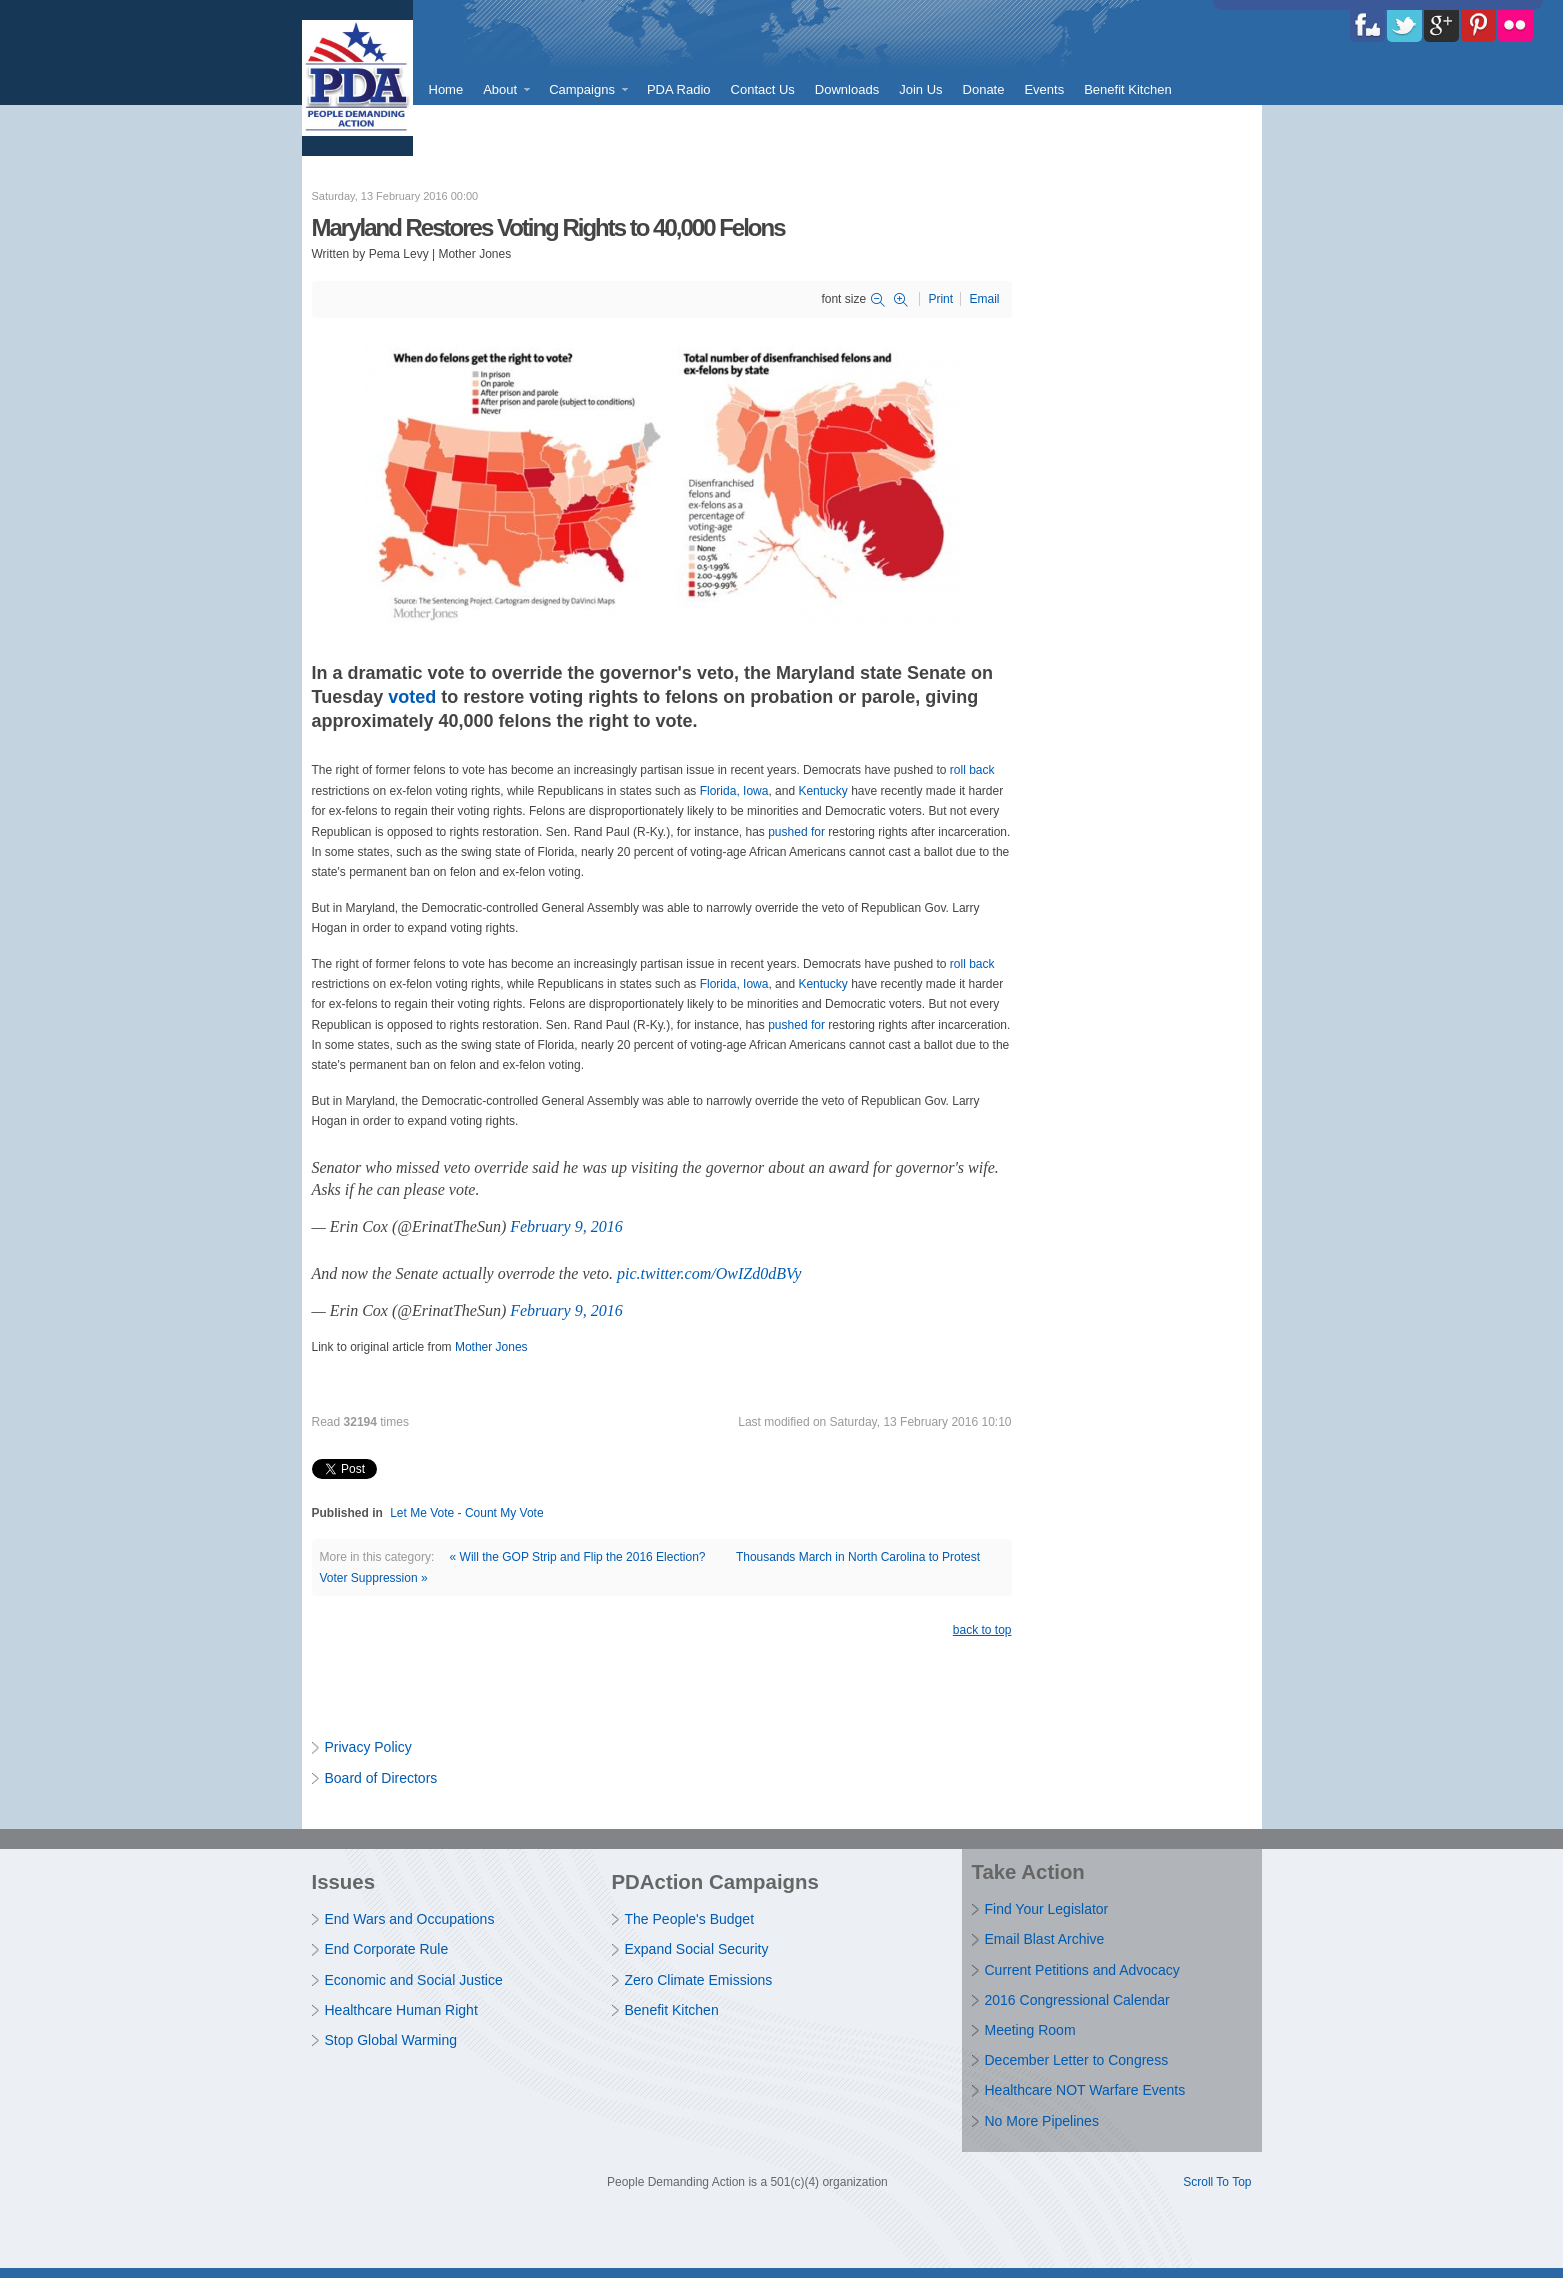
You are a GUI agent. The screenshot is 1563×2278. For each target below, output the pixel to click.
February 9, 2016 (566, 1226)
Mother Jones (491, 1347)
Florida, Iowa (734, 791)
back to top (982, 1630)
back (981, 770)
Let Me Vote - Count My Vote (466, 1513)
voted (412, 697)
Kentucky (822, 791)
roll (958, 770)
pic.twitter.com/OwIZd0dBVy (709, 1273)
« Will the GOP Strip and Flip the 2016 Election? (578, 1557)
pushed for (796, 832)
